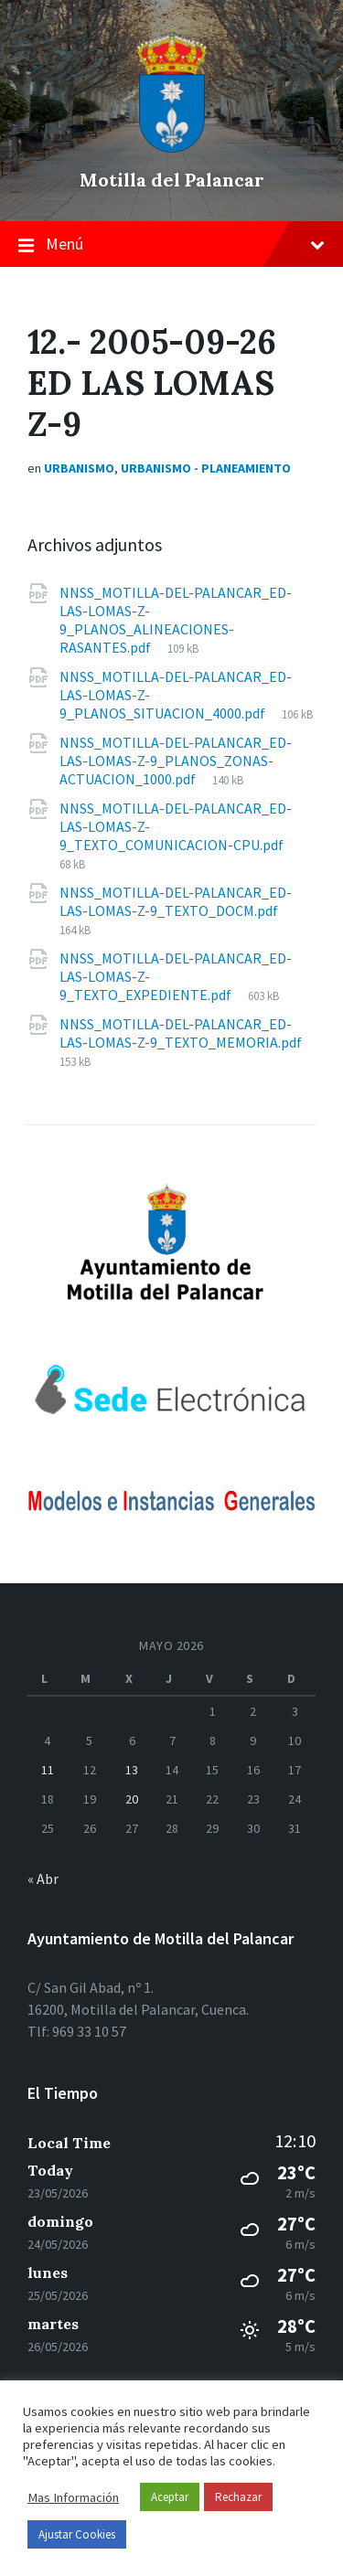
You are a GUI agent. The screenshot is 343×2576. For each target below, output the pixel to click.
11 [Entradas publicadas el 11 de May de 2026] (47, 1770)
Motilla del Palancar (172, 179)
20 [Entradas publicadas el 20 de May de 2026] (131, 1799)
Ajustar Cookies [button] (76, 2534)
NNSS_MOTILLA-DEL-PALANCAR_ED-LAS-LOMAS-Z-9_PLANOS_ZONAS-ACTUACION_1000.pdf (175, 760)
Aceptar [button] (169, 2497)
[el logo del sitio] (172, 148)
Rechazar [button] (238, 2497)
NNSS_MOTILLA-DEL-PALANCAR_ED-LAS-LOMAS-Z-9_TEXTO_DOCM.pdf (175, 901)
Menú (171, 245)
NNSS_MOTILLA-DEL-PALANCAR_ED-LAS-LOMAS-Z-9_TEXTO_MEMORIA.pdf (180, 1033)
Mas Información (73, 2497)
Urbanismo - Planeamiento (206, 468)
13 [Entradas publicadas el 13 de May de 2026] (131, 1770)
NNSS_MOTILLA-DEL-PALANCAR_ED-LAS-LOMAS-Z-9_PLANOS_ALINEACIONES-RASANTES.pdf (175, 619)
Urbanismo (79, 468)
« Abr (43, 1878)
